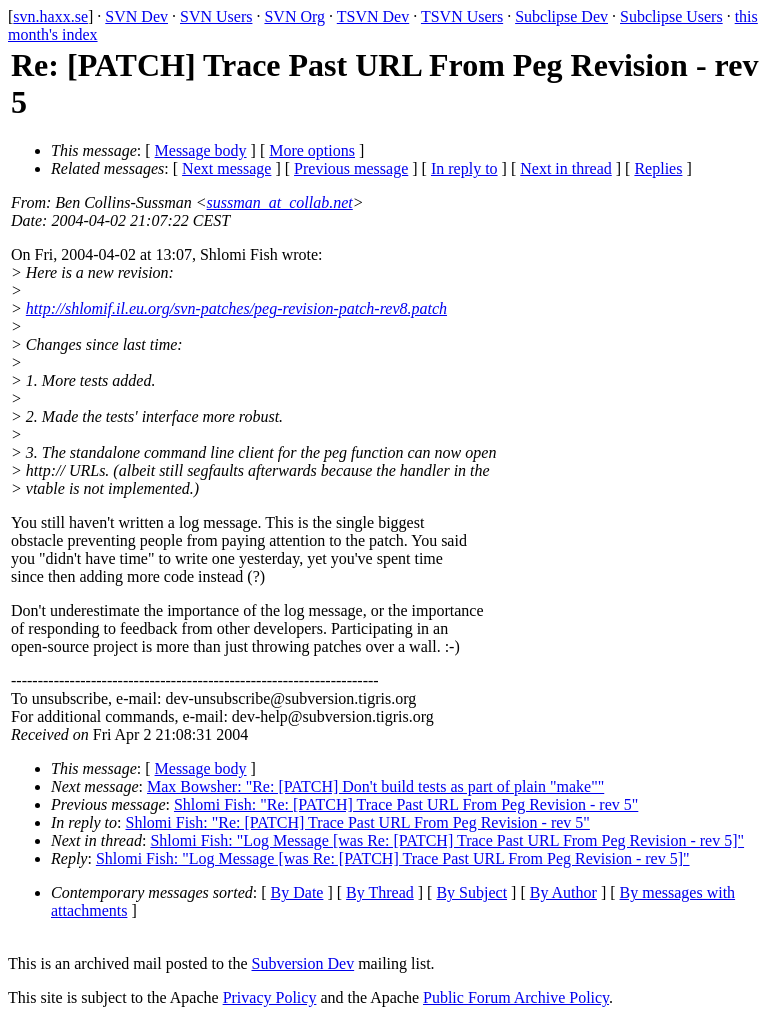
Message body (201, 150)
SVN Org (294, 16)
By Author (563, 892)
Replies (658, 168)
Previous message (351, 168)
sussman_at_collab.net (280, 202)
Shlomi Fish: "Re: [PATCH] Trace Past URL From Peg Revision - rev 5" (406, 804)
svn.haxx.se (50, 16)
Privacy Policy (270, 997)
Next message (226, 168)
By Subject (471, 892)
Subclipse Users (671, 16)
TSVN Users (462, 16)
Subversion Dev (303, 963)
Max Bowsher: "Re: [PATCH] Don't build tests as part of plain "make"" (375, 786)
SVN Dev (136, 16)
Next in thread (566, 168)
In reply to (464, 168)
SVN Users (216, 16)
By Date (297, 892)
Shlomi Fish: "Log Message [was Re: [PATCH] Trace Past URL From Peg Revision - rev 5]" (447, 840)
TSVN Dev (373, 16)
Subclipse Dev (561, 16)
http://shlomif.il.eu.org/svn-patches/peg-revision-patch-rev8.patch (236, 308)
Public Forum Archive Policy (516, 997)
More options (312, 150)
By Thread (380, 892)
